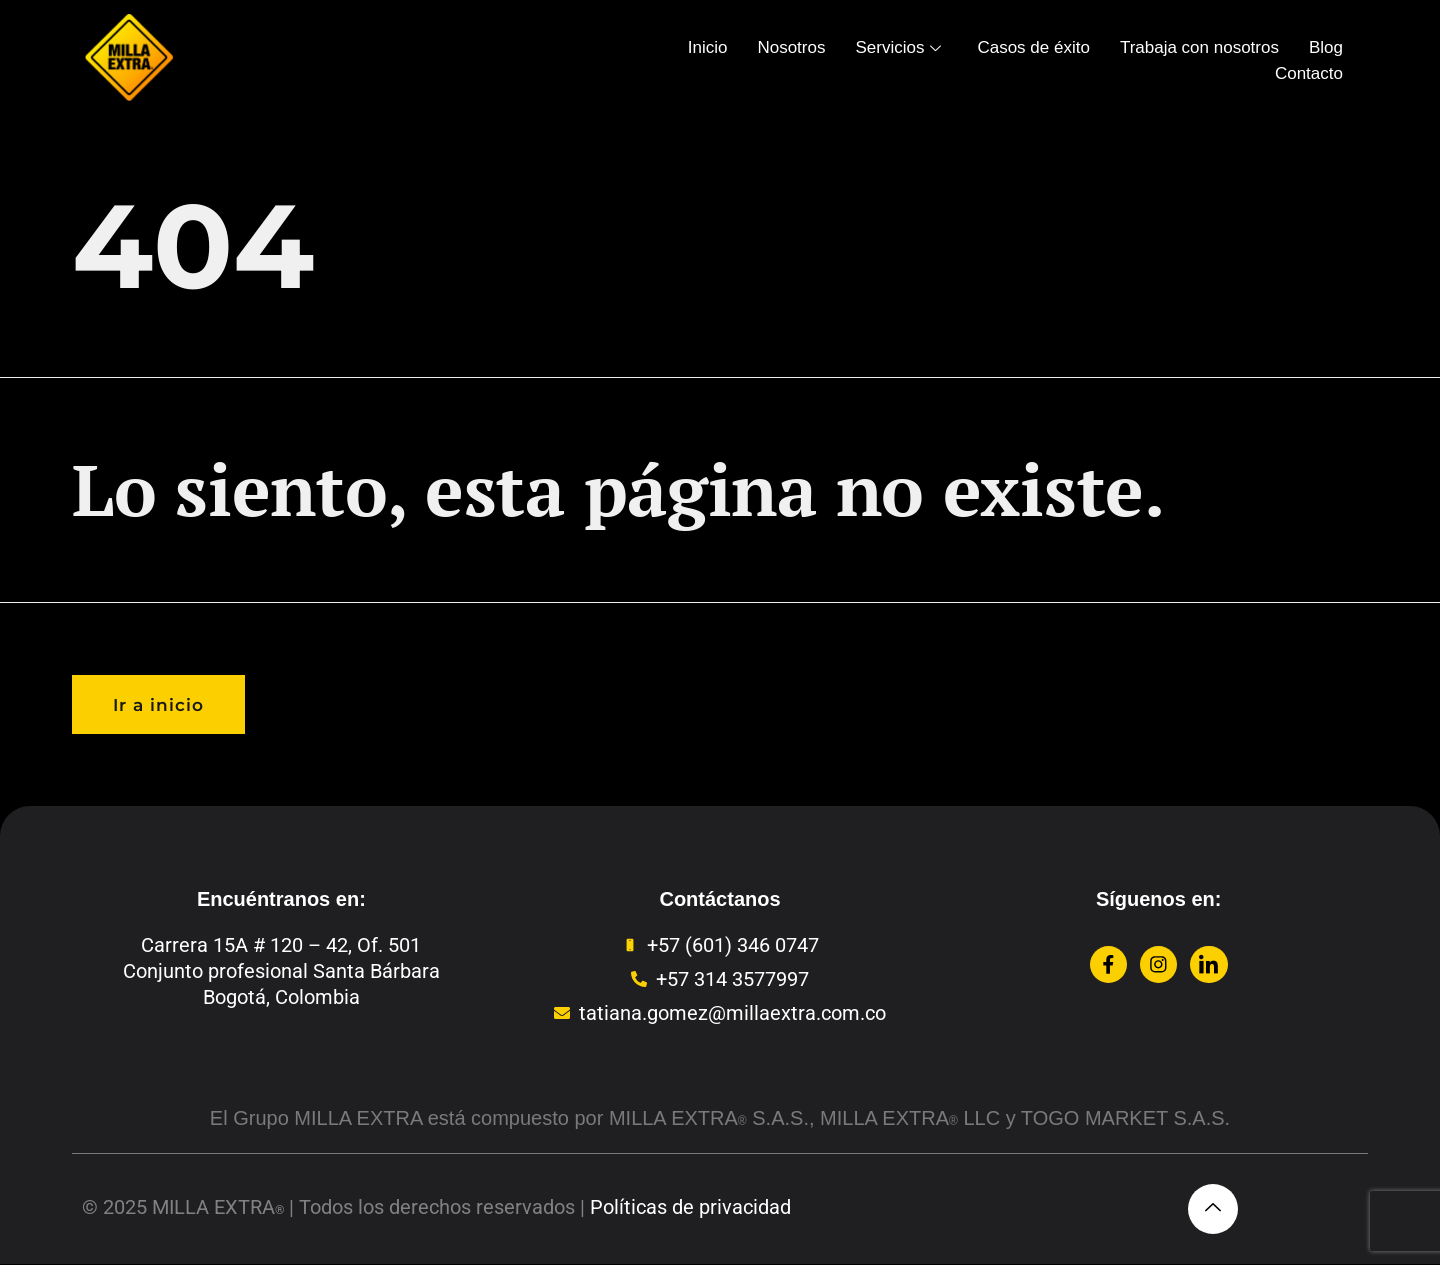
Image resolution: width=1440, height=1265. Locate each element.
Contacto (1309, 73)
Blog (1326, 47)
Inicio (708, 47)
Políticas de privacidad (690, 1208)
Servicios (898, 47)
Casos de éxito (1033, 47)
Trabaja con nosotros (1199, 47)
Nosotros (791, 47)
